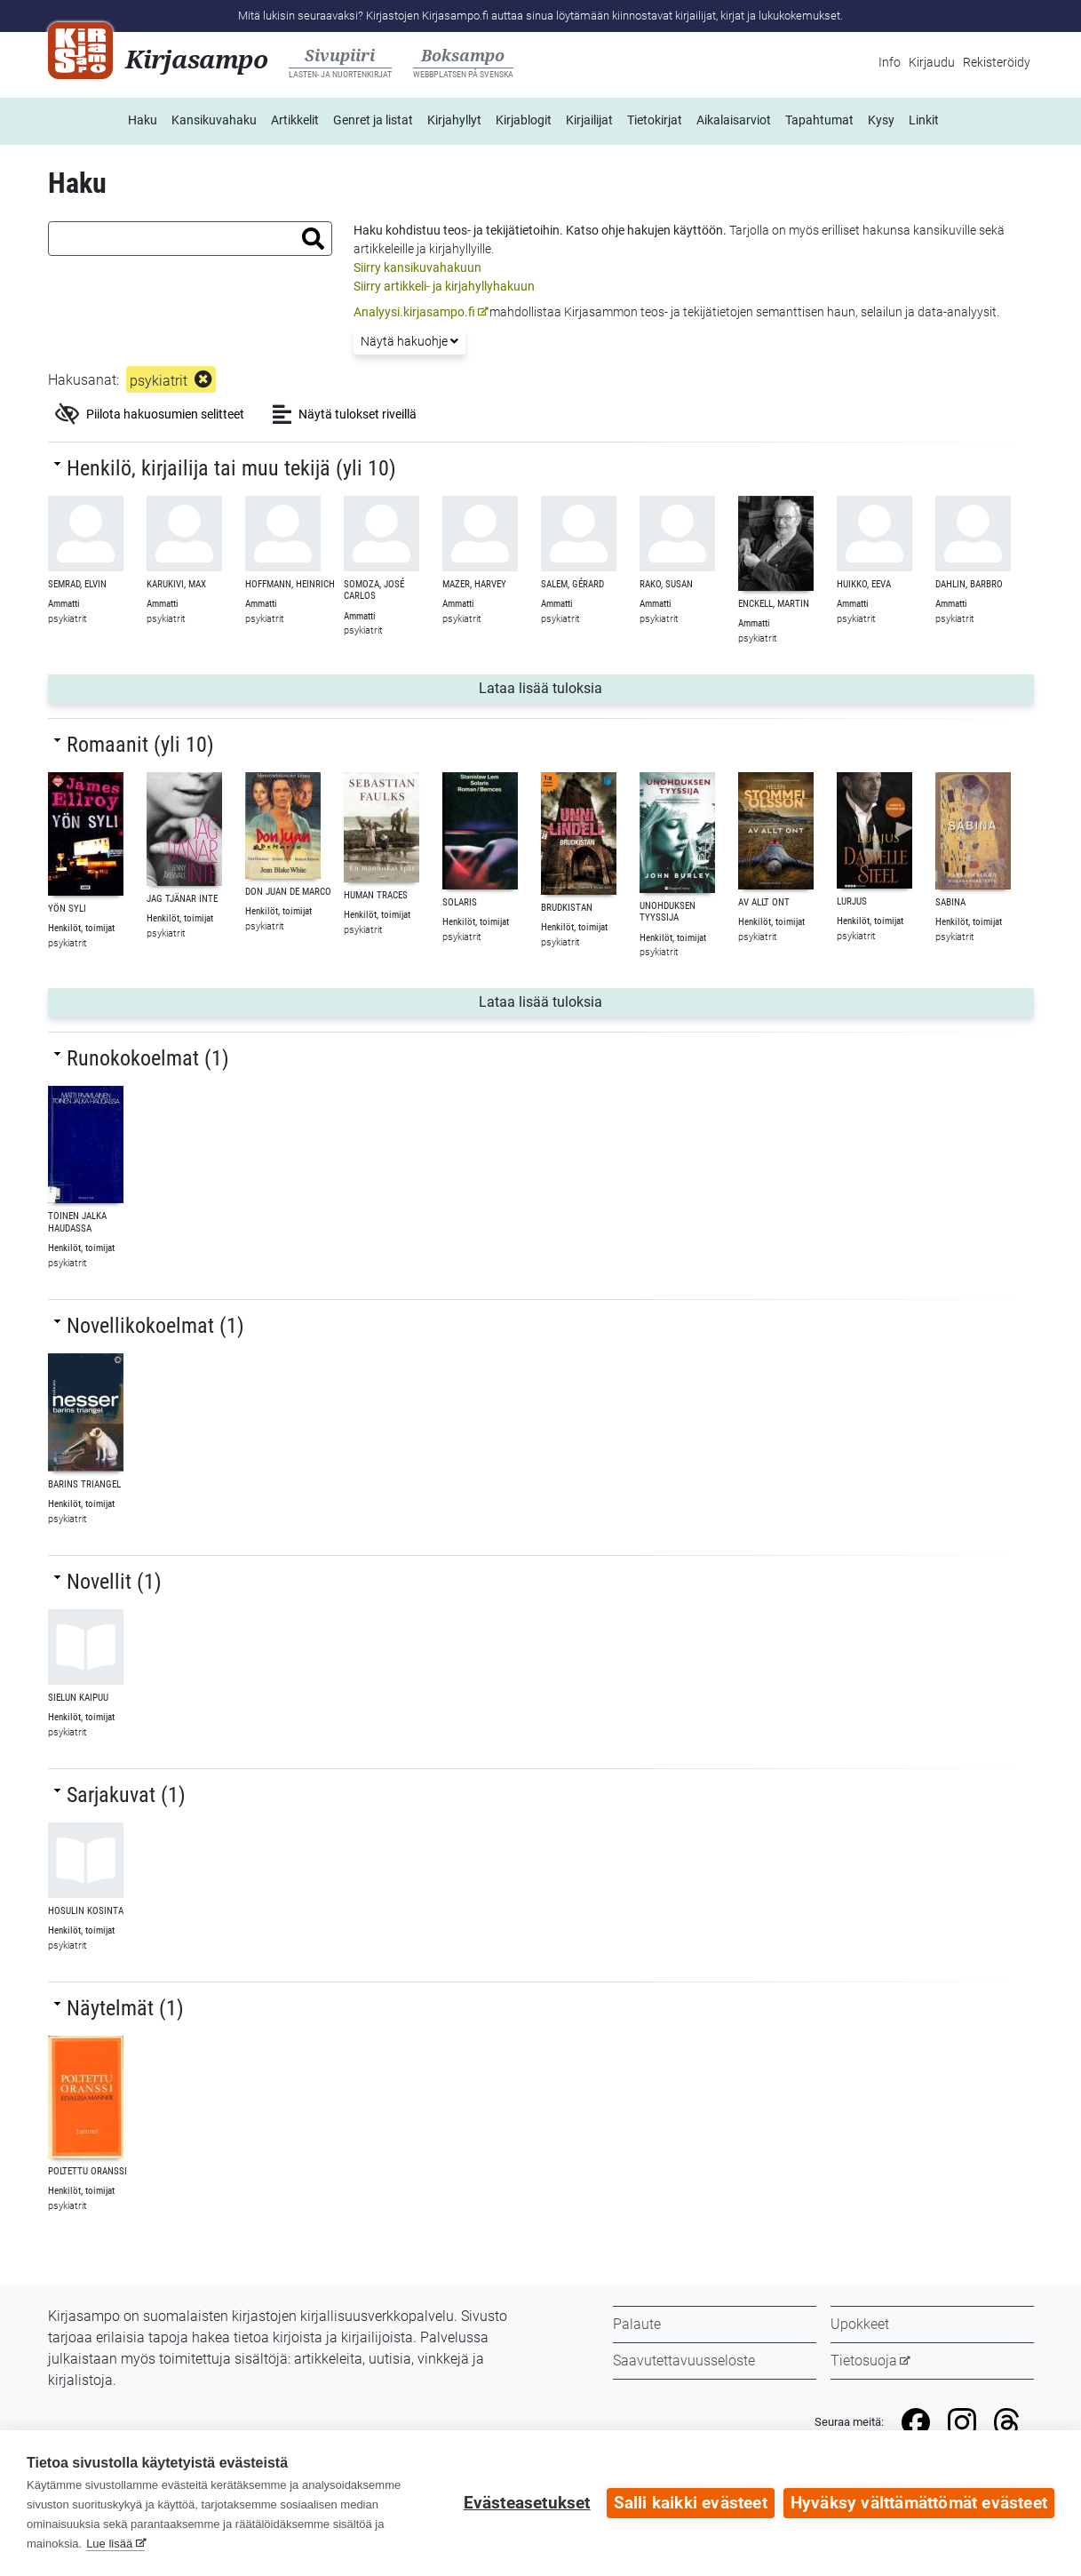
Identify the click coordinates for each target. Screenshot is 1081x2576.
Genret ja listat (373, 120)
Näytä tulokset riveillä (345, 414)
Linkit (924, 120)
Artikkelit (295, 120)
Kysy (881, 120)
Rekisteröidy (996, 62)
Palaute (637, 2324)
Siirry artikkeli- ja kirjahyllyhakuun (444, 286)
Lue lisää (109, 2543)
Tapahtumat (819, 120)
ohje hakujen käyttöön (662, 230)
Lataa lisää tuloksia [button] (640, 687)
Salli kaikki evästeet (690, 2503)
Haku (142, 120)
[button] (313, 238)
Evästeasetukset (527, 2503)
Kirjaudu (932, 62)
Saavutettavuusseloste (684, 2360)
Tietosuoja (864, 2360)
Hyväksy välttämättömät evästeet (919, 2503)
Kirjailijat (589, 120)
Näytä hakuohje (409, 341)
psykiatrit (158, 380)
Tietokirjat (654, 120)
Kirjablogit (524, 120)
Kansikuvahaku (214, 120)
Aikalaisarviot (733, 120)
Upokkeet (860, 2324)
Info (889, 62)
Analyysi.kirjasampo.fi (414, 312)
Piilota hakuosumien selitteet (149, 414)
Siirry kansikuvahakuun (417, 267)
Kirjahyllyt (454, 120)
